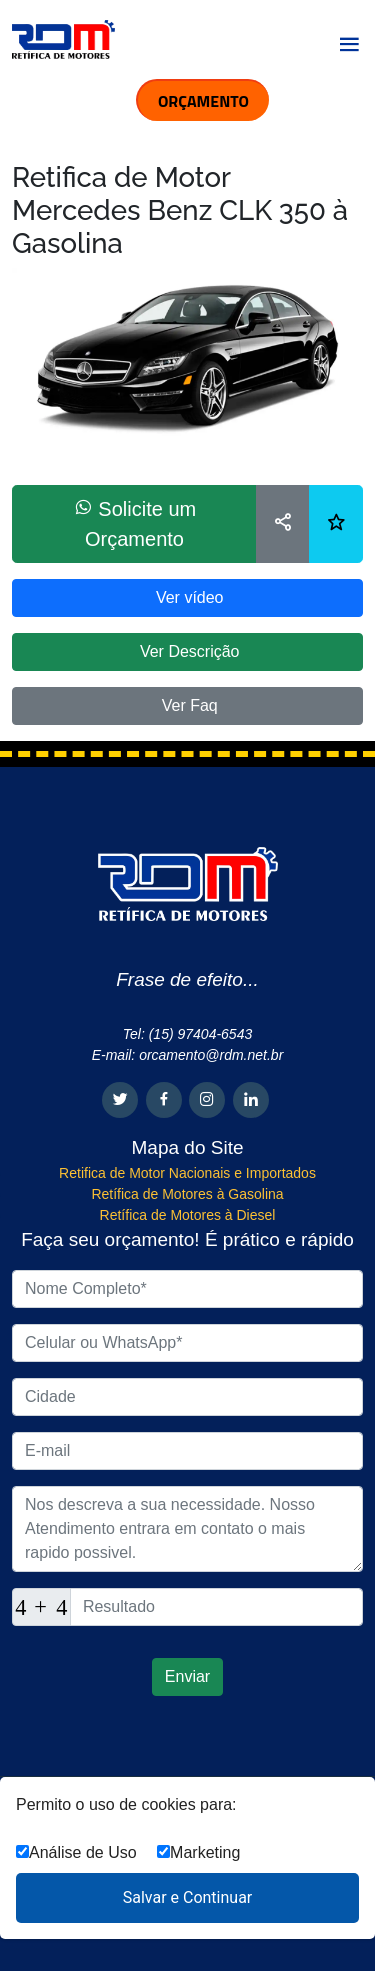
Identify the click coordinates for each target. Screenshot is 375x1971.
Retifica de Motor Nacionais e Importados (187, 1173)
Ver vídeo (187, 597)
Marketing (198, 1852)
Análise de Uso (76, 1852)
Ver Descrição (187, 651)
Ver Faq (187, 705)
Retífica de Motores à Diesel (188, 1215)
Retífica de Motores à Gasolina (187, 1194)
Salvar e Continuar (188, 1897)
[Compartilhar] (283, 524)
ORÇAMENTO (203, 101)
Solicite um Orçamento (134, 523)
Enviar (187, 1676)
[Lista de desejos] (336, 524)
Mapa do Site (188, 1147)
